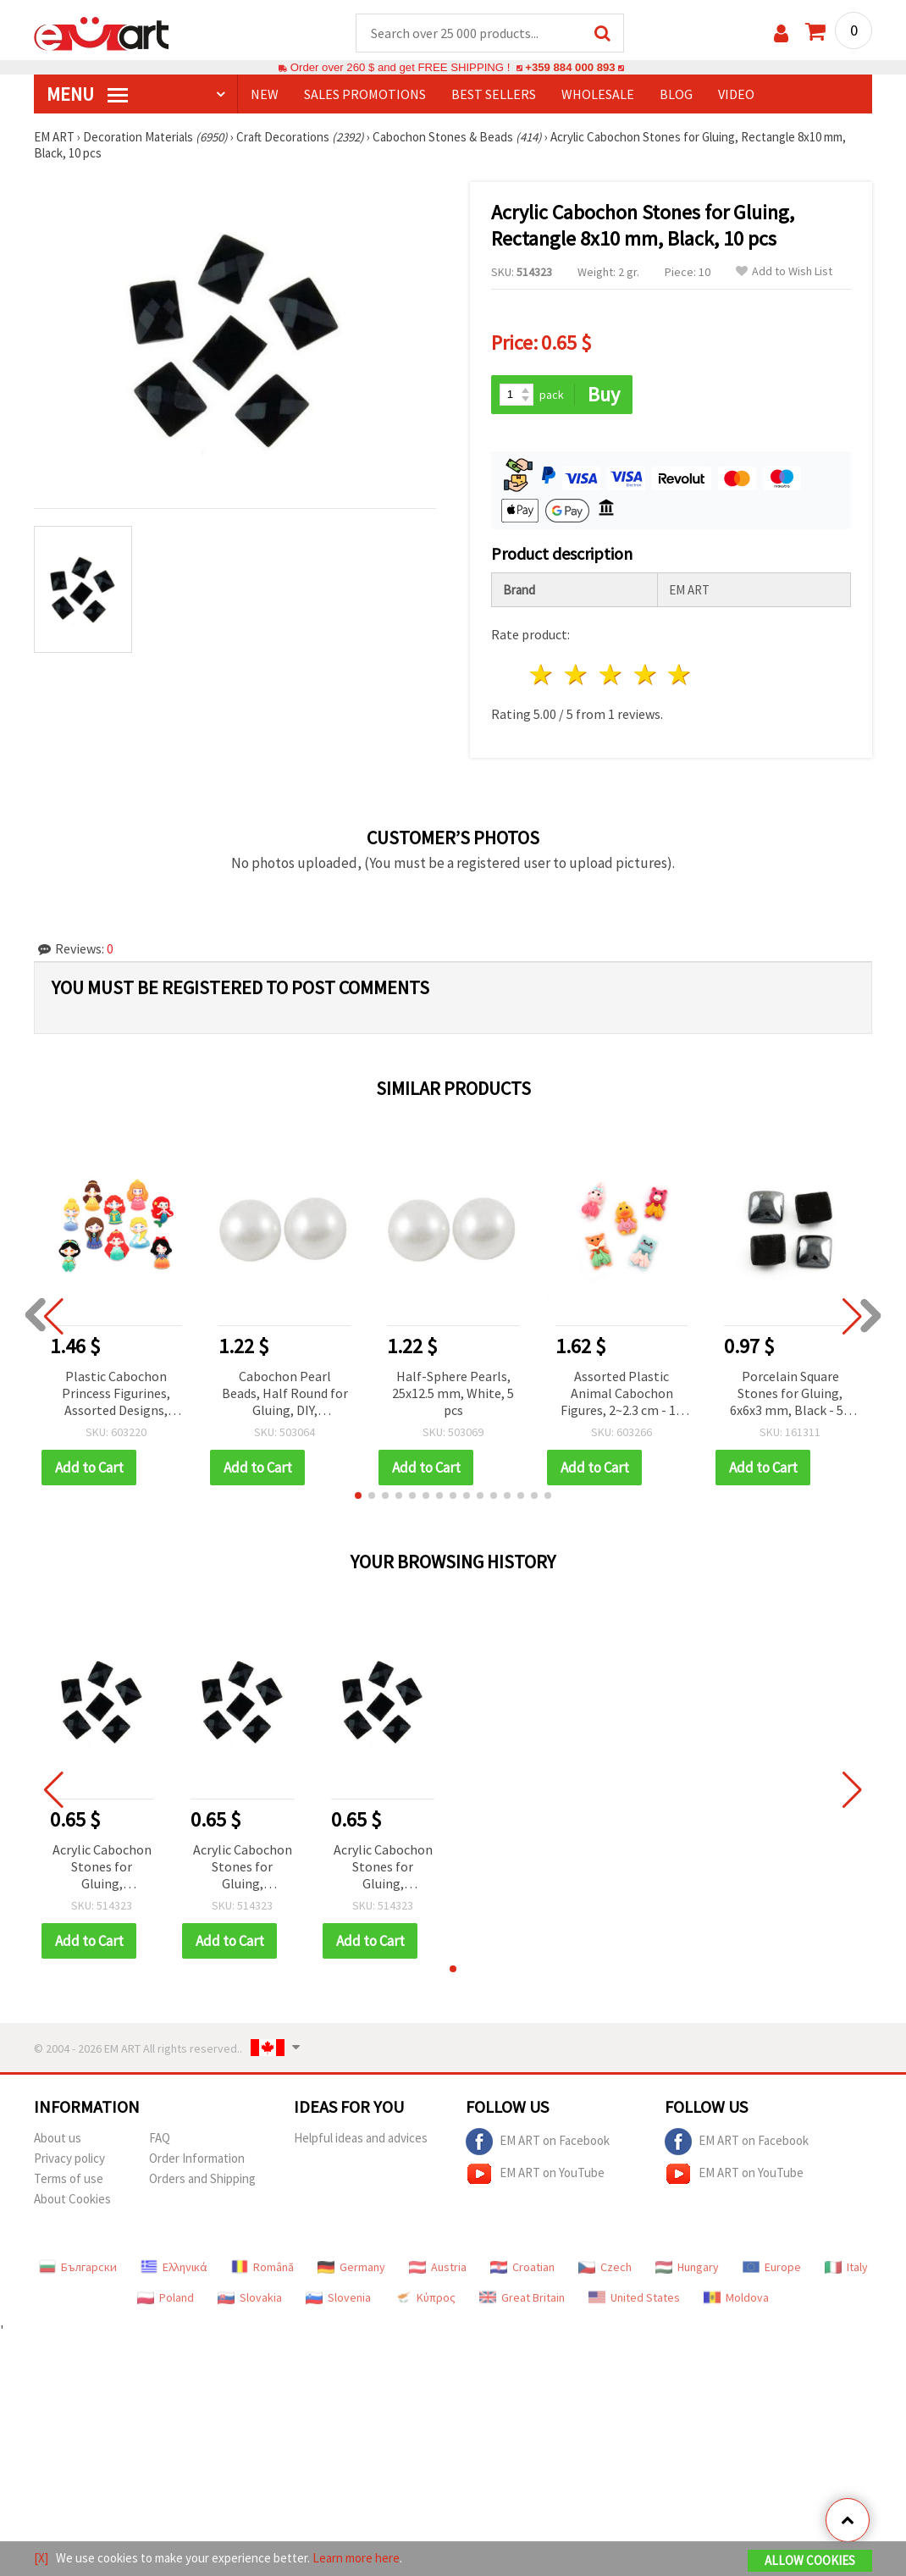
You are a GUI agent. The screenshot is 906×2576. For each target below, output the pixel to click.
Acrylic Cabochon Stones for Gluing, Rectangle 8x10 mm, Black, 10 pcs (101, 1867)
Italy (846, 2267)
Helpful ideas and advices (361, 2138)
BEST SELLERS (493, 94)
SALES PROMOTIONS (365, 94)
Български (78, 2266)
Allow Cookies (810, 2560)
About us (57, 2138)
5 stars (680, 674)
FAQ (159, 2138)
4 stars (645, 674)
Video (736, 94)
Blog (676, 94)
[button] (358, 1495)
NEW (265, 94)
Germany (351, 2267)
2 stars (577, 674)
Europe (772, 2266)
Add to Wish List (784, 271)
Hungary (687, 2267)
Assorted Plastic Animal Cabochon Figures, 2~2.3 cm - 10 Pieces (621, 1394)
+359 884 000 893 (570, 67)
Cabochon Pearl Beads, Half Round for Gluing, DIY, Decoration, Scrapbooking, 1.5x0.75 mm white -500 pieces (285, 1394)
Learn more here (356, 2558)
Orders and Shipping (202, 2178)
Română (262, 2266)
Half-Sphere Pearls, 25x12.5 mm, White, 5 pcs (453, 1393)
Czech (605, 2267)
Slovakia (250, 2297)
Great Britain (522, 2297)
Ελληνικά (174, 2266)
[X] (41, 2558)
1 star (542, 674)
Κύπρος (425, 2297)
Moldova (736, 2297)
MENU (87, 94)
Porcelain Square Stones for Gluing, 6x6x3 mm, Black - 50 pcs (790, 1394)
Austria (438, 2267)
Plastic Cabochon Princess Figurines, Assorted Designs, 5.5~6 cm (116, 1394)
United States (634, 2297)
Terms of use (68, 2178)
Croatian (522, 2267)
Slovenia (338, 2297)
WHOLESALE (597, 94)
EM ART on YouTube (535, 2173)
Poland (165, 2297)
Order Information (197, 2158)
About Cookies (72, 2199)
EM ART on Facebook (538, 2141)
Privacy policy (69, 2158)
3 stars (611, 674)
